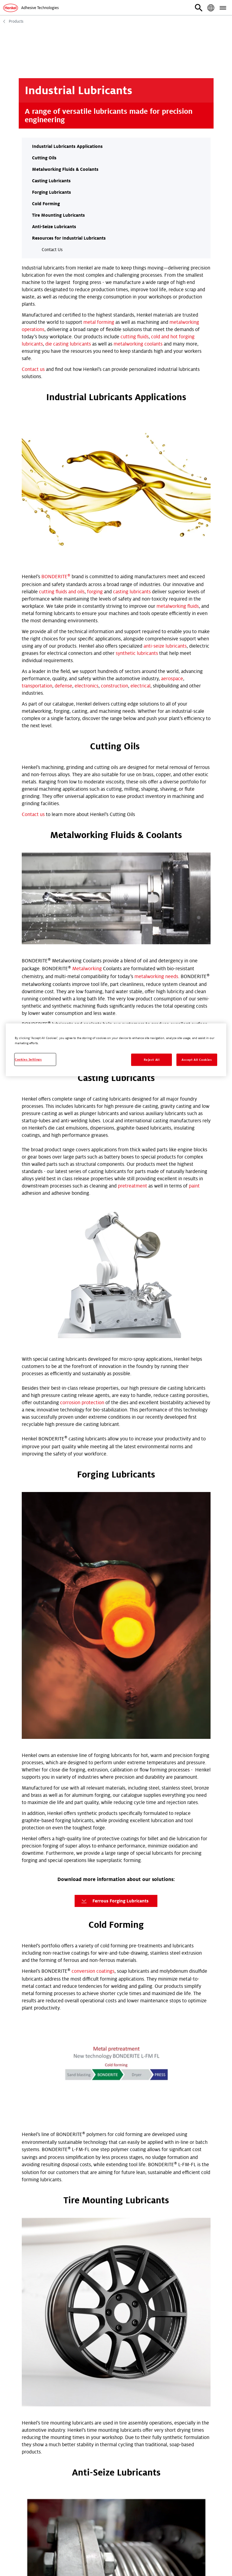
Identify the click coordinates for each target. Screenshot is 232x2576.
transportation (37, 527)
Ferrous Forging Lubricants (114, 1377)
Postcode (41, 2341)
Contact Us (52, 249)
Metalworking (87, 705)
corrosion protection (82, 1139)
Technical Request (44, 2226)
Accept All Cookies (197, 1059)
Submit (38, 2448)
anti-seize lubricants (165, 487)
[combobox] (116, 2327)
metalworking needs (156, 713)
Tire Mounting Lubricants (58, 215)
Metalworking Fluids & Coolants (65, 169)
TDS (74, 2226)
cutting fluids (135, 337)
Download (114, 1791)
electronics (86, 527)
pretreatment (132, 923)
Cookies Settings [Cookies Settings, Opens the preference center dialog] (28, 1059)
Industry (31, 2316)
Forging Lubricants (51, 192)
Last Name (33, 2266)
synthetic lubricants (137, 495)
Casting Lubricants (51, 180)
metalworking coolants (138, 344)
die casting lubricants (68, 344)
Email (28, 2390)
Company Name (48, 2291)
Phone (37, 2415)
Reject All (152, 1059)
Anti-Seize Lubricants (54, 226)
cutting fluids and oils (62, 433)
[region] (116, 1050)
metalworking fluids (177, 448)
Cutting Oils (44, 157)
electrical (140, 527)
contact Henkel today (45, 1744)
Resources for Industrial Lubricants (69, 238)
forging (95, 433)
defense (63, 527)
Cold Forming (46, 203)
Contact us (33, 369)
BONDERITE (55, 418)
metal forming (98, 322)
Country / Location (42, 2365)
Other (105, 2226)
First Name (34, 2242)
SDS (88, 2226)
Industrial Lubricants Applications (67, 146)
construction (114, 527)
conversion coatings (93, 1448)
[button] (199, 8)
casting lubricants (132, 433)
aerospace (172, 520)
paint (194, 923)
